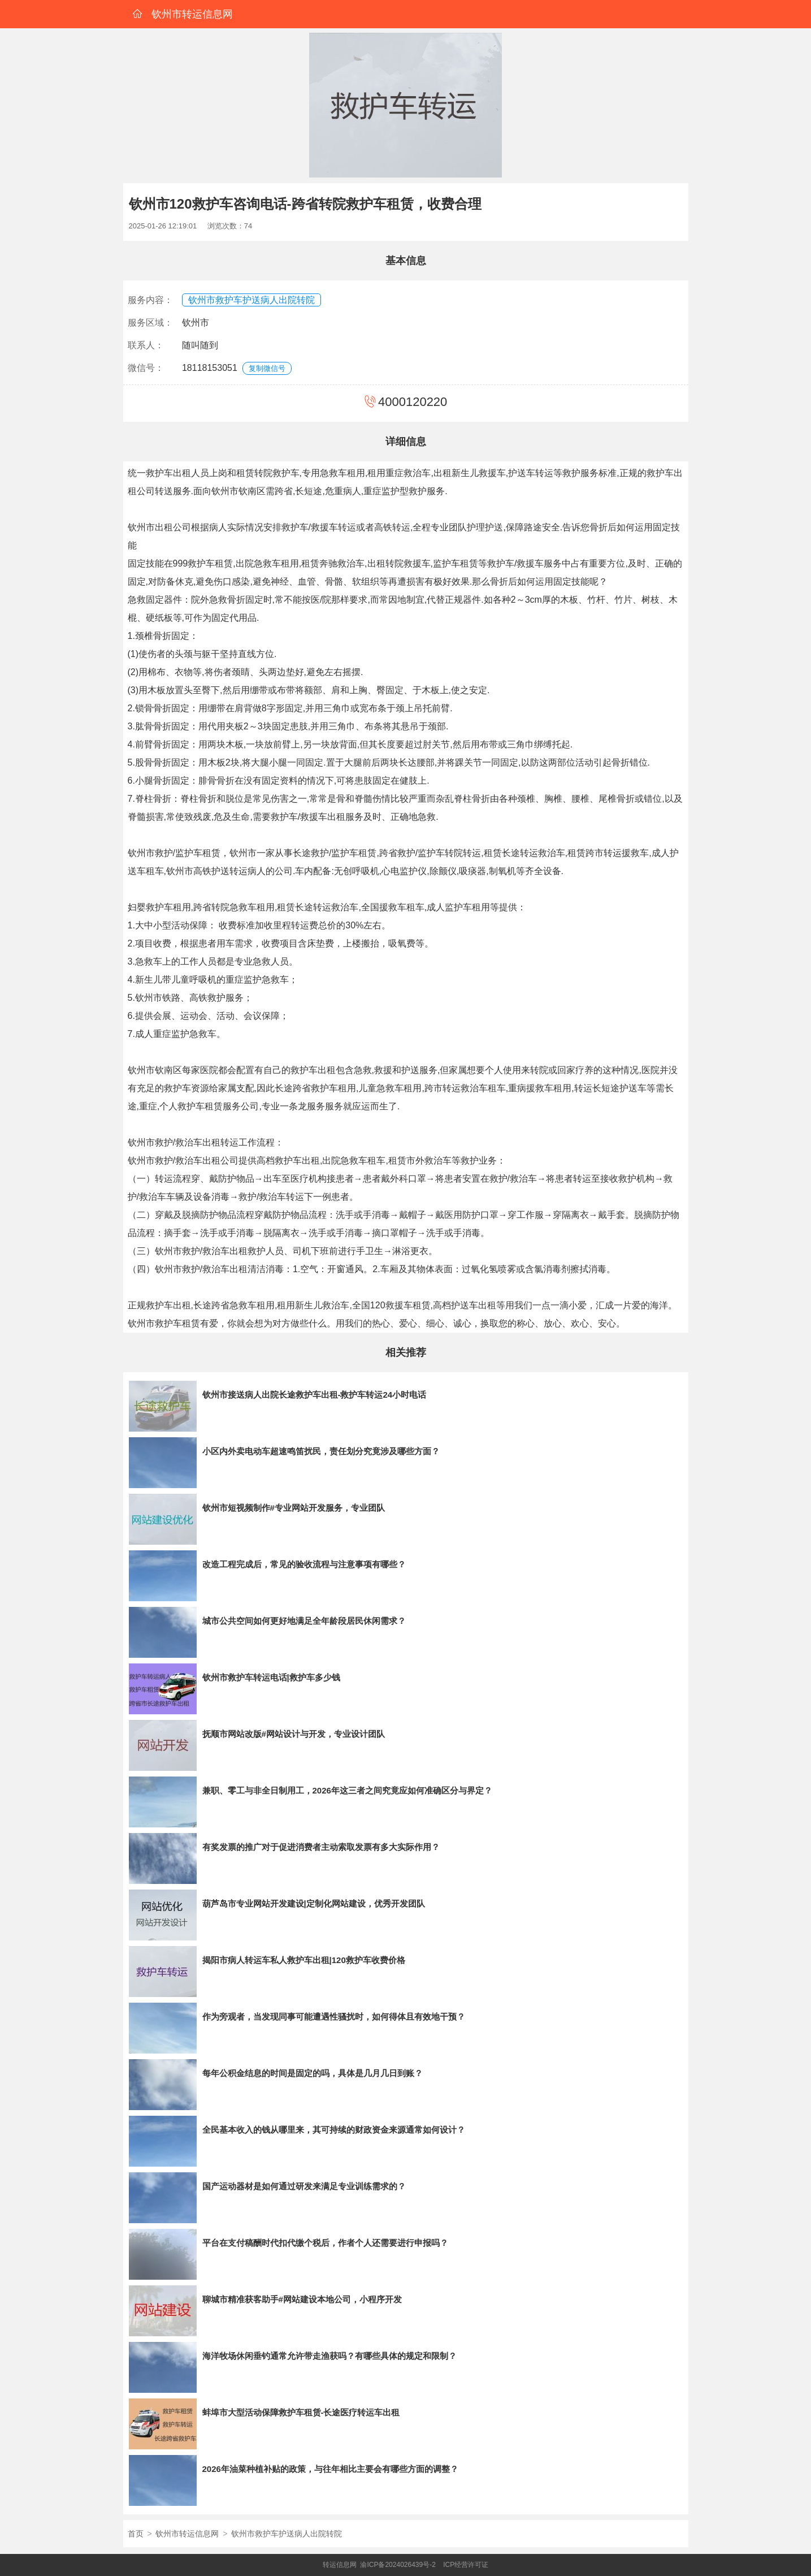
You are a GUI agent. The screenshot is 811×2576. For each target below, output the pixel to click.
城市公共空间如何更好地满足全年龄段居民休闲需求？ (304, 1621)
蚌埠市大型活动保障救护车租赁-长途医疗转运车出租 (301, 2412)
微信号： (146, 368)
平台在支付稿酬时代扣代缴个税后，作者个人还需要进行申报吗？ (325, 2242)
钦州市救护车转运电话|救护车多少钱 (271, 1677)
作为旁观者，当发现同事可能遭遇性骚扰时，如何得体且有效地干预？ (333, 2016)
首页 (136, 2533)
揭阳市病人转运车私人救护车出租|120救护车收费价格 (303, 1960)
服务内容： (150, 300)
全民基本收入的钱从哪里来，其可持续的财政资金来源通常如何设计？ (333, 2129)
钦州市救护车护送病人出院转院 (251, 300)
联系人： (146, 345)
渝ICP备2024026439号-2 (397, 2565)
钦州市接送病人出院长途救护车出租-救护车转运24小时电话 (314, 1394)
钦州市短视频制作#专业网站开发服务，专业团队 (293, 1507)
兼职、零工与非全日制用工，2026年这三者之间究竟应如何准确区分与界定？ (347, 1790)
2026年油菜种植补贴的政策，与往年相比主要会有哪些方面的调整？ (330, 2469)
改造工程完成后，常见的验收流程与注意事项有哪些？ (304, 1564)
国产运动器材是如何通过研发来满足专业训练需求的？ (304, 2186)
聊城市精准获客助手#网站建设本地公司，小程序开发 (302, 2299)
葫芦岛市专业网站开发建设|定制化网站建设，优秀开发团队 (313, 1903)
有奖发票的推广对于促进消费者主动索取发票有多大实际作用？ (321, 1847)
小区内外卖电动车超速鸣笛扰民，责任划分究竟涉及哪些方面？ (321, 1451)
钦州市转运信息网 (187, 2533)
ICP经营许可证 (465, 2565)
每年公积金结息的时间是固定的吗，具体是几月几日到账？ (312, 2073)
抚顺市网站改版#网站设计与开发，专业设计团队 (293, 1734)
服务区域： (150, 322)
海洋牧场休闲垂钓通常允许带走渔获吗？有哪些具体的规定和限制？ (329, 2356)
